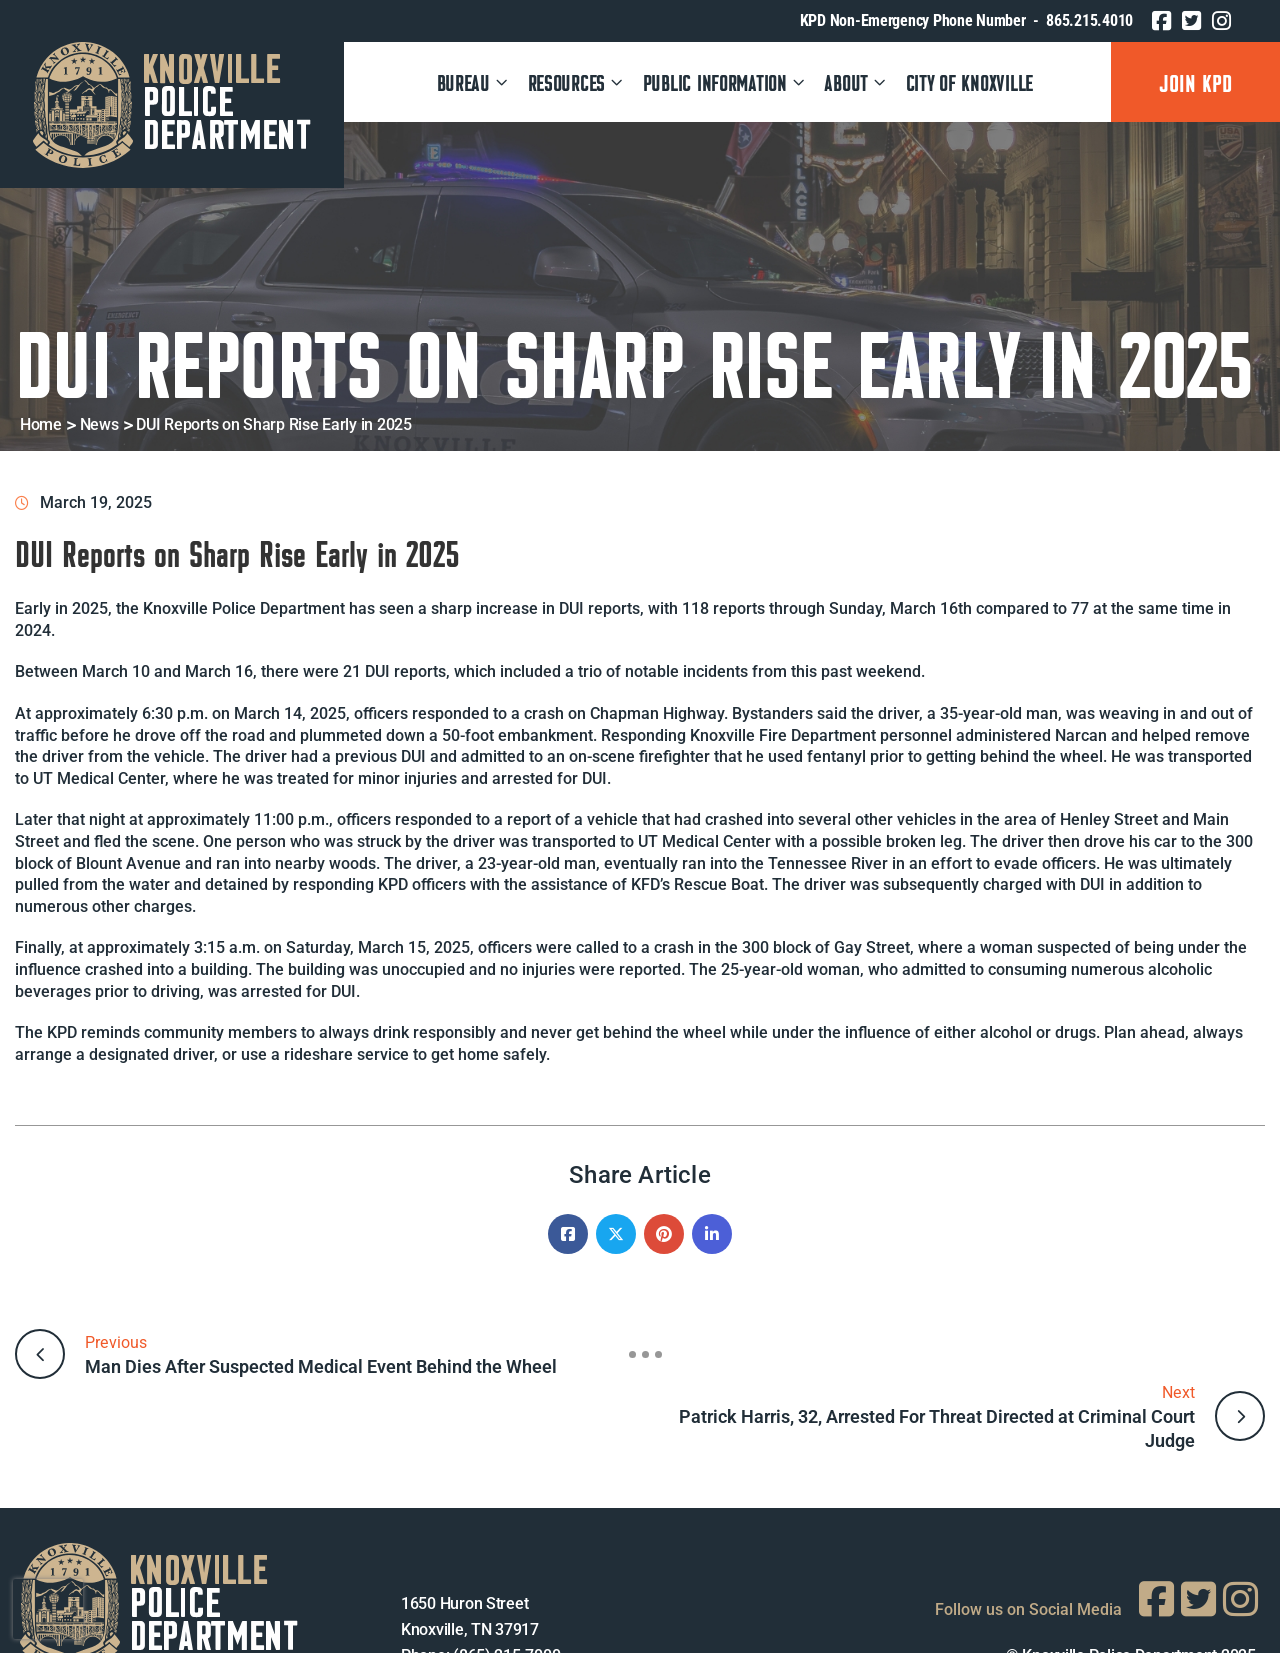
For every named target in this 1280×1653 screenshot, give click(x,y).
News (99, 424)
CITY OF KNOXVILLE (969, 81)
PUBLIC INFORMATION (725, 81)
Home (41, 424)
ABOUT (856, 81)
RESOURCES (576, 81)
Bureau (473, 81)
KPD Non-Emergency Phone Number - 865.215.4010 (966, 20)
